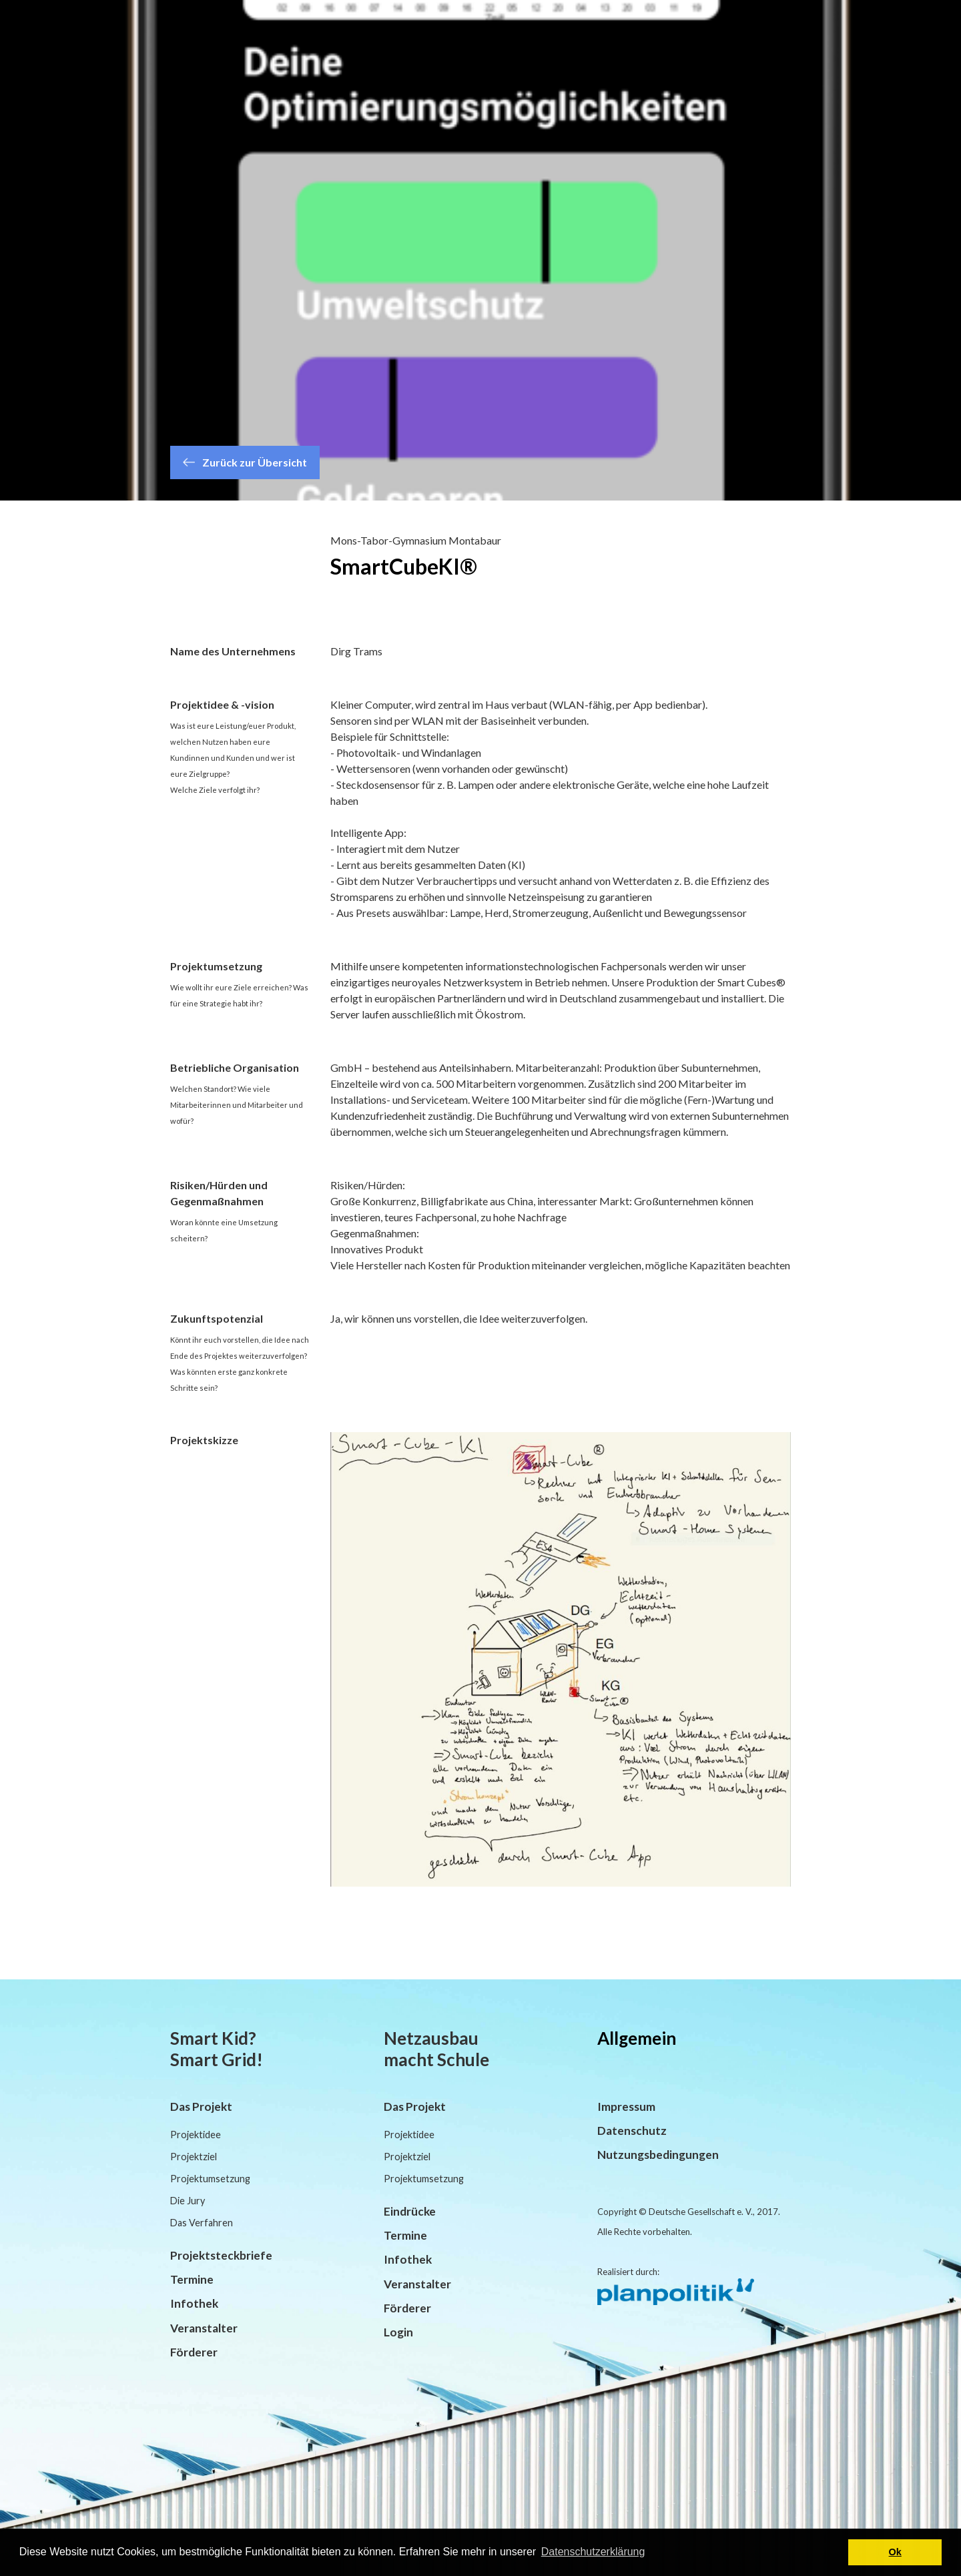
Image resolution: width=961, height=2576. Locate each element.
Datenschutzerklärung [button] (593, 2551)
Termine (192, 2279)
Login (398, 2332)
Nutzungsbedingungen (658, 2155)
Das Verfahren (201, 2222)
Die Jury (187, 2200)
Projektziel (193, 2156)
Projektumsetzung (210, 2178)
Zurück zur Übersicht (245, 462)
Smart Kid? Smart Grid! (216, 2048)
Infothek (194, 2303)
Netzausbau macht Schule (436, 2048)
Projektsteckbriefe (221, 2255)
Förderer (194, 2352)
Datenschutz (632, 2131)
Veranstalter (204, 2328)
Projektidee (195, 2134)
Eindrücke (410, 2211)
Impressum (626, 2107)
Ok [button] (895, 2552)
